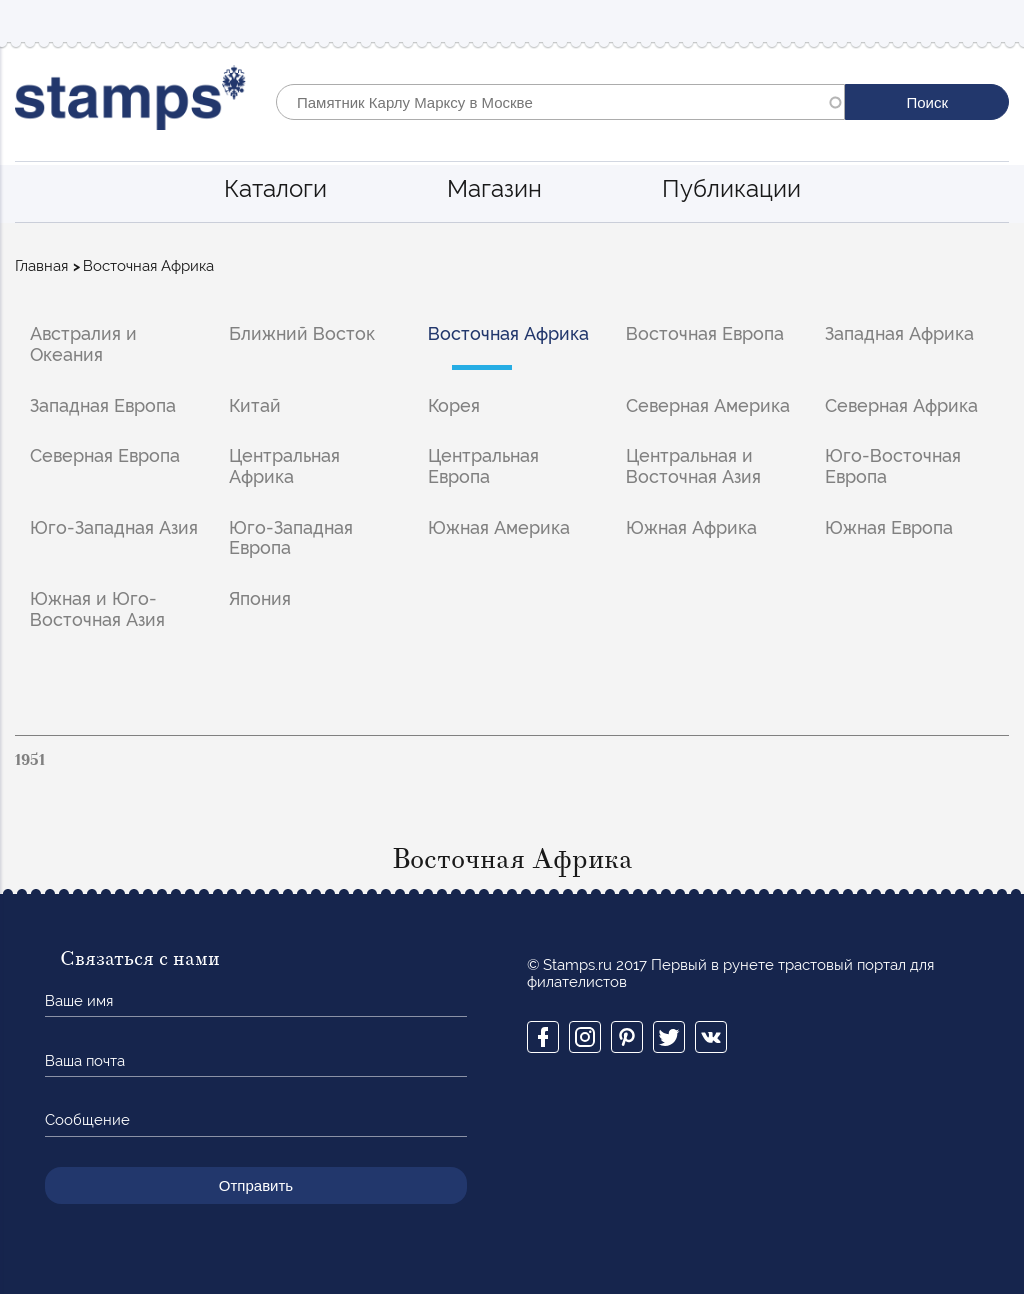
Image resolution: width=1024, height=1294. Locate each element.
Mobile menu (993, 21)
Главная (41, 266)
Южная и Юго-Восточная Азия (97, 609)
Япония (260, 598)
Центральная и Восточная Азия (693, 466)
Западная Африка (899, 333)
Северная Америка (708, 405)
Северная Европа (105, 455)
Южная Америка (499, 527)
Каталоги (275, 188)
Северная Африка (901, 405)
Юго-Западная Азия (114, 527)
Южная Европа (889, 527)
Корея (454, 405)
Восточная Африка (508, 333)
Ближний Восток (302, 333)
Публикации (731, 188)
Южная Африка (691, 527)
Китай (255, 405)
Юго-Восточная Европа (893, 466)
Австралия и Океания (83, 344)
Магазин (494, 188)
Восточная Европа (705, 333)
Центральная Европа (483, 466)
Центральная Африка (284, 466)
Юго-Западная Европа (291, 538)
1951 (30, 760)
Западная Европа (103, 405)
